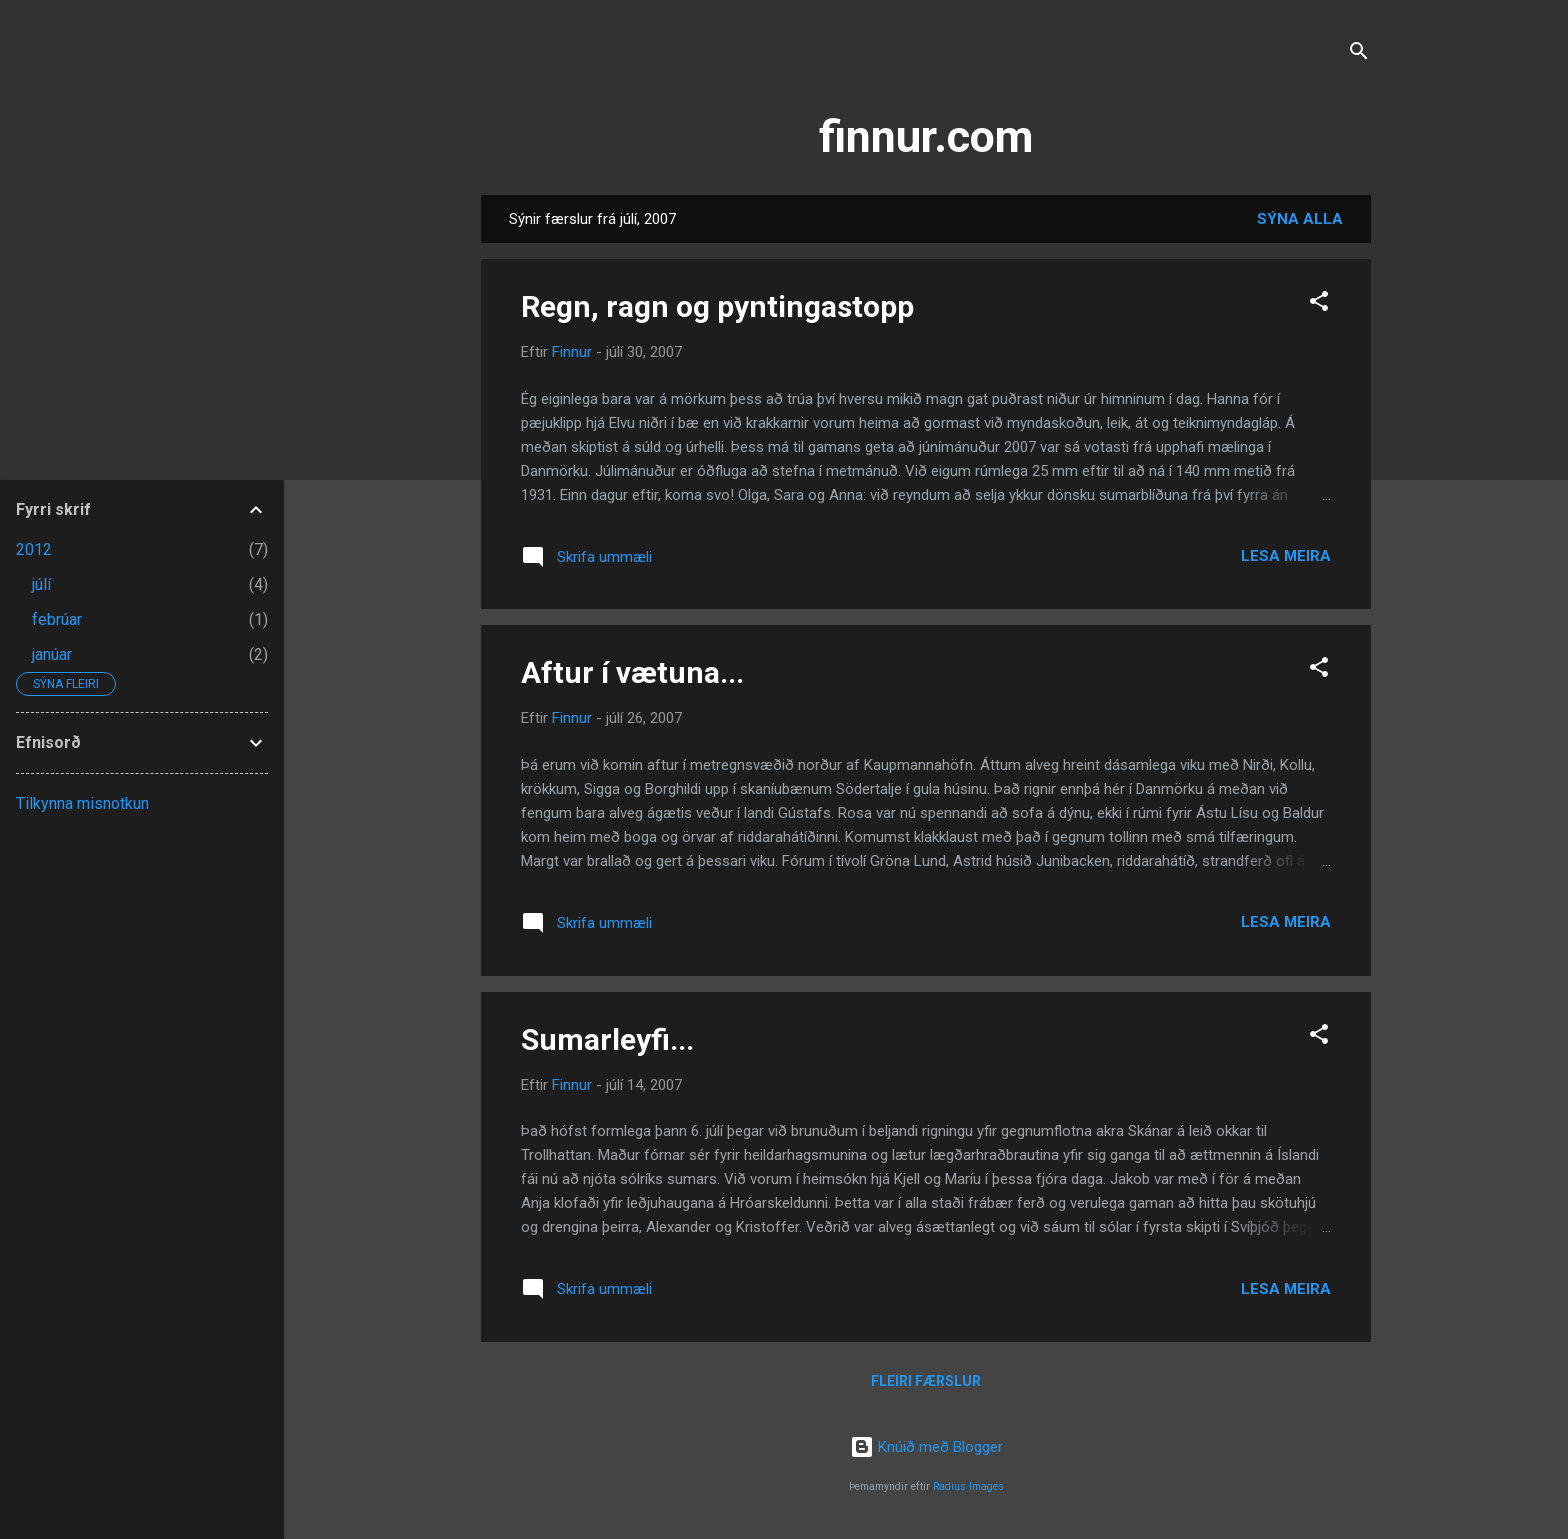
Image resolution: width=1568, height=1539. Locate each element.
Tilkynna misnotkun (82, 803)
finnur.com (926, 136)
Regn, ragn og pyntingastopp (717, 306)
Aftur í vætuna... (632, 672)
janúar (52, 654)
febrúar (57, 619)
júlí (41, 584)
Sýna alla (1300, 219)
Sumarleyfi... (607, 1039)
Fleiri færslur (926, 1381)
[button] (1319, 304)
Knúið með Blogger (926, 1447)
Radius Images (968, 1486)
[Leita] (1359, 54)
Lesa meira (1286, 556)
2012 (34, 549)
